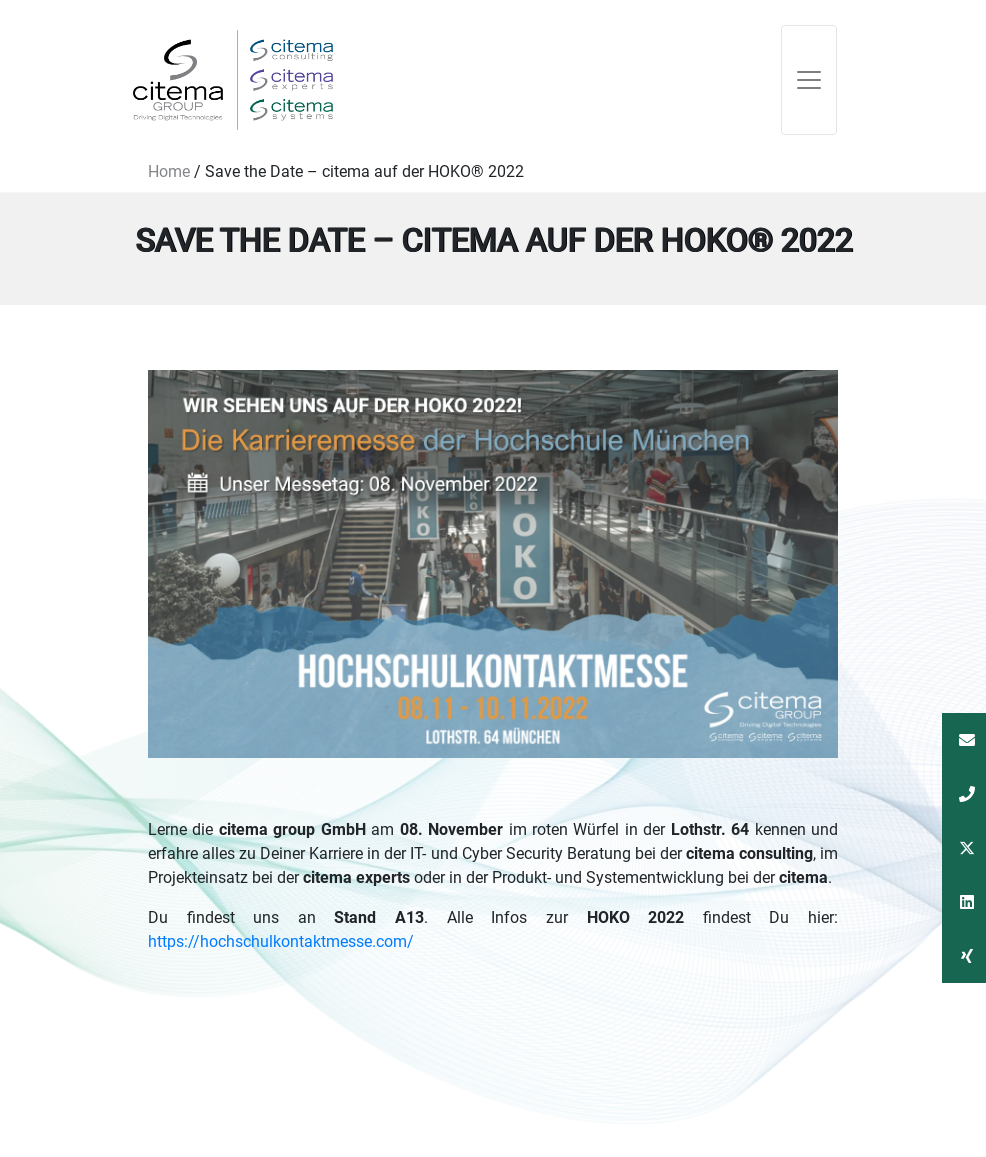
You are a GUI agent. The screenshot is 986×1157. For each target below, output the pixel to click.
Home (169, 171)
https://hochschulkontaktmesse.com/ (281, 941)
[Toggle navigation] (809, 80)
